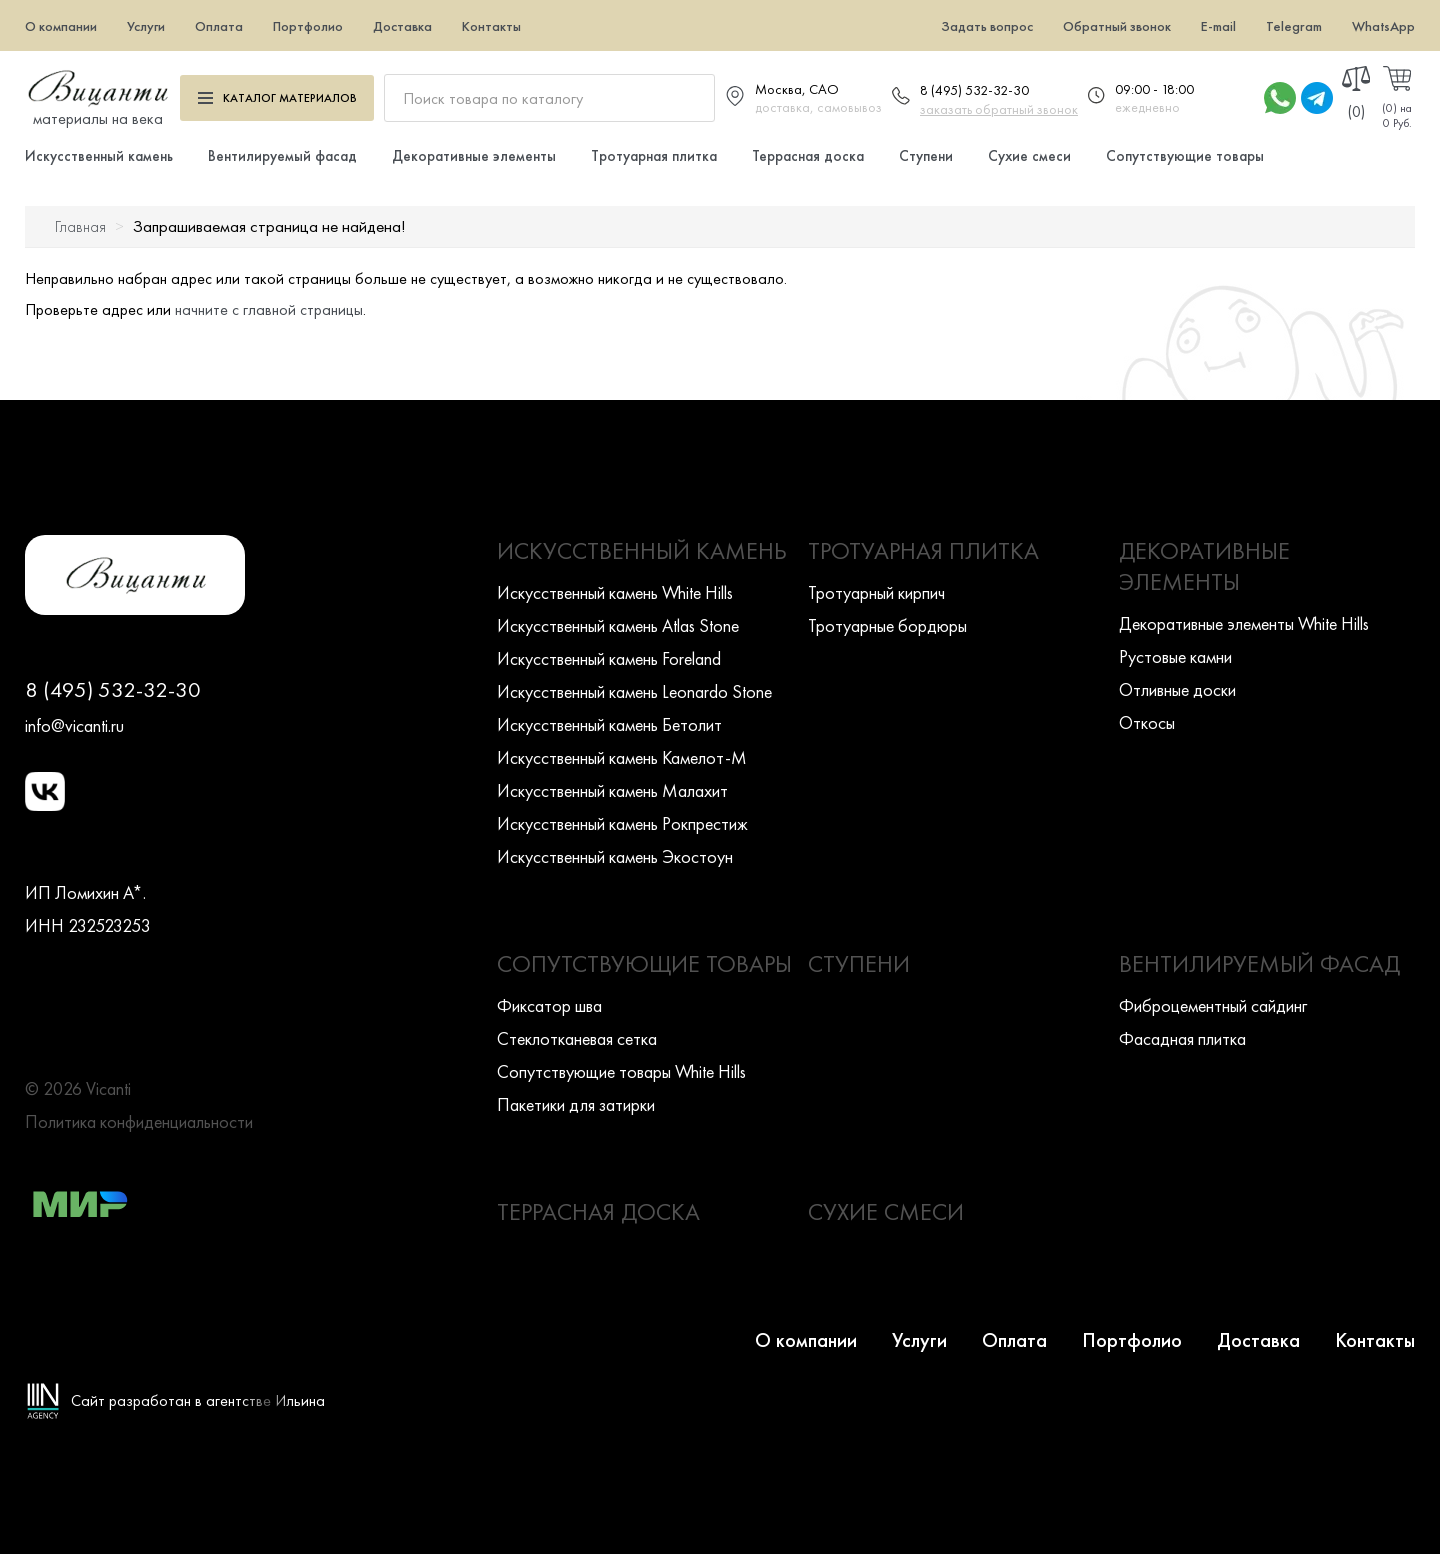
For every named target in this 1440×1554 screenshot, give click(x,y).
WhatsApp (1383, 26)
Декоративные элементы (474, 156)
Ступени (926, 156)
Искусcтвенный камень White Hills (615, 592)
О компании (61, 26)
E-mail (1218, 26)
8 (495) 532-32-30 (974, 90)
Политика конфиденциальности (139, 1121)
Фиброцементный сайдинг (1213, 1005)
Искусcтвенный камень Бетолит (609, 724)
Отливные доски (1177, 689)
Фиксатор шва (549, 1005)
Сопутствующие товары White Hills (621, 1071)
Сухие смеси (1029, 156)
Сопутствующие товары (1185, 156)
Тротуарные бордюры (887, 625)
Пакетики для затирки (576, 1104)
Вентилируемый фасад (282, 156)
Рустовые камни (1175, 656)
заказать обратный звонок (999, 109)
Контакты (491, 26)
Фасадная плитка (1182, 1038)
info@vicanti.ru (74, 725)
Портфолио (308, 26)
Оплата (219, 26)
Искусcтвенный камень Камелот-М (622, 757)
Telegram (1294, 26)
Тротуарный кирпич (876, 592)
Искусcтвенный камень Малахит (612, 790)
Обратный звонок (1117, 26)
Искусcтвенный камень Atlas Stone (618, 625)
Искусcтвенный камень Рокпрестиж (622, 823)
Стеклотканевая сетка (577, 1038)
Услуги (146, 26)
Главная (80, 226)
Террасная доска (808, 156)
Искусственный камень (99, 156)
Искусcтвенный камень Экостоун (615, 856)
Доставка (402, 26)
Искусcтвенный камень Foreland (609, 658)
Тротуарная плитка (654, 156)
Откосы (1147, 722)
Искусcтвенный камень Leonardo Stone (634, 691)
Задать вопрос (987, 26)
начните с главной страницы (269, 309)
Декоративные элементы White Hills (1244, 623)
